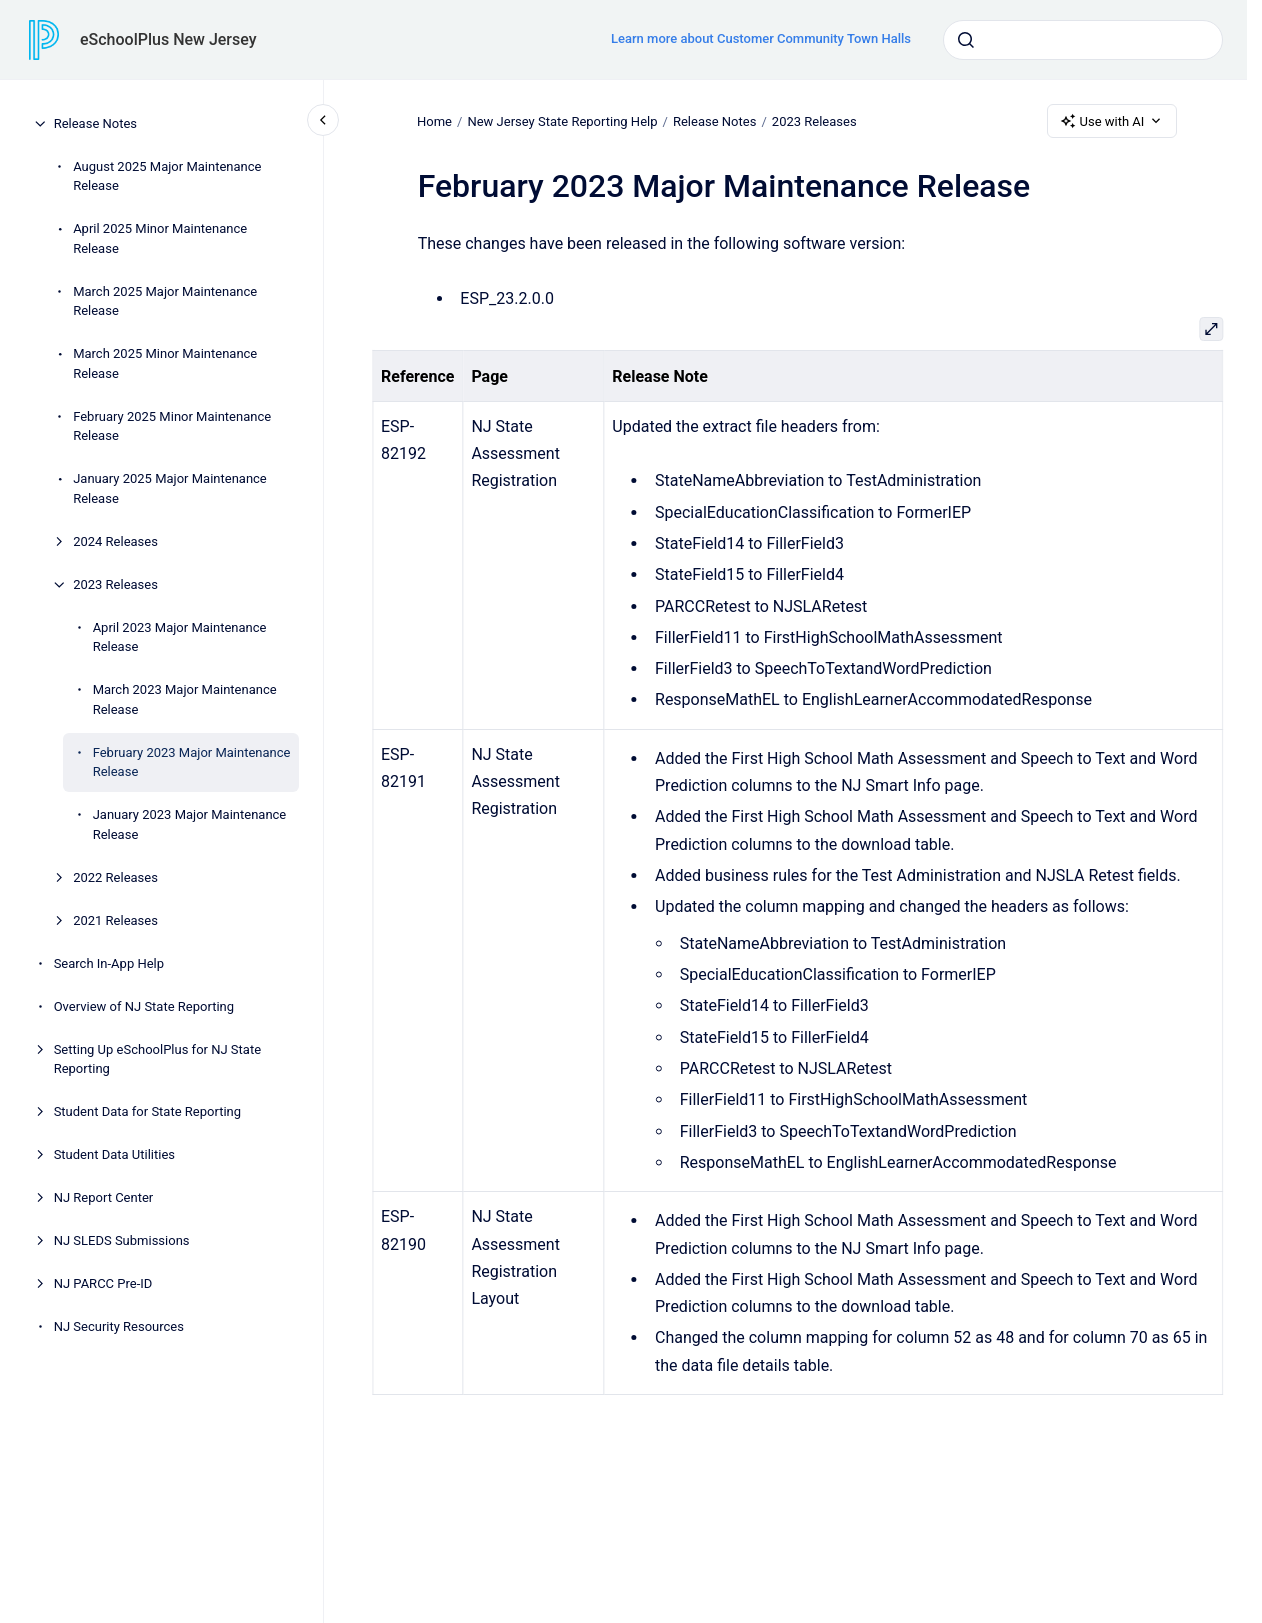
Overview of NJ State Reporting (144, 1006)
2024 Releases (115, 541)
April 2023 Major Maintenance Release (180, 637)
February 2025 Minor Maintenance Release (172, 426)
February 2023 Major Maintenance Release (192, 762)
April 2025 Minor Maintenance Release (160, 238)
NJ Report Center (104, 1197)
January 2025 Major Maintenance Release (170, 488)
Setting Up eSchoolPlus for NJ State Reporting (157, 1059)
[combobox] (1083, 40)
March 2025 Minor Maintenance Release (165, 363)
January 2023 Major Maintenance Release (190, 824)
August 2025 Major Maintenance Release (167, 176)
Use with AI (1112, 121)
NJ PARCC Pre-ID (103, 1283)
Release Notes (95, 123)
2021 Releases (115, 920)
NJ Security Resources (119, 1326)
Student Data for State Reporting (147, 1111)
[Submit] (966, 40)
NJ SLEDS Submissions (122, 1240)
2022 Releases (115, 877)
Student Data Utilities (114, 1154)
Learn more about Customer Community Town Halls (761, 38)
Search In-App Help (109, 963)
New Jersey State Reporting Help (563, 120)
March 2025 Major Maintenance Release (165, 301)
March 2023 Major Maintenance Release (185, 699)
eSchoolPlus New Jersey (168, 39)
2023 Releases (115, 584)
